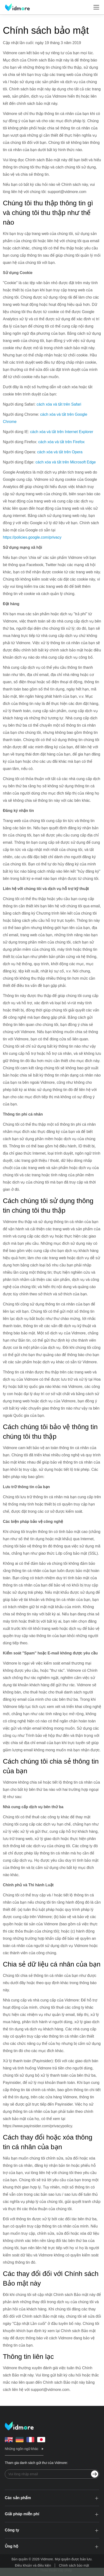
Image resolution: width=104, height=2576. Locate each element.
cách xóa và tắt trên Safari (59, 404)
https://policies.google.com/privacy (32, 537)
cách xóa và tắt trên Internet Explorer (61, 432)
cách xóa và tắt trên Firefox (61, 442)
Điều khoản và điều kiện (33, 2565)
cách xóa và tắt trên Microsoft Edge (66, 462)
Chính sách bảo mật (74, 2565)
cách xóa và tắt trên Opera (60, 452)
